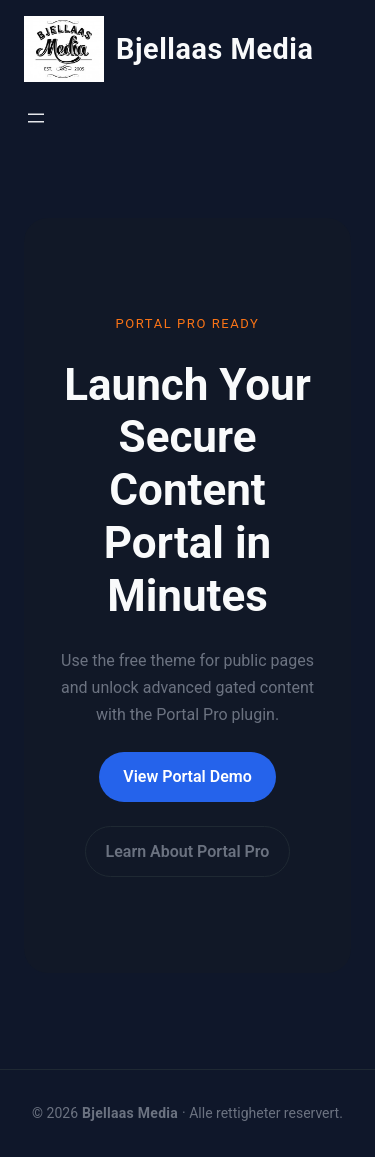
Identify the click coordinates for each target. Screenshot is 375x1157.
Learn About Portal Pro (188, 851)
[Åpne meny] (36, 118)
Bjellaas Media (215, 49)
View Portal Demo (187, 776)
